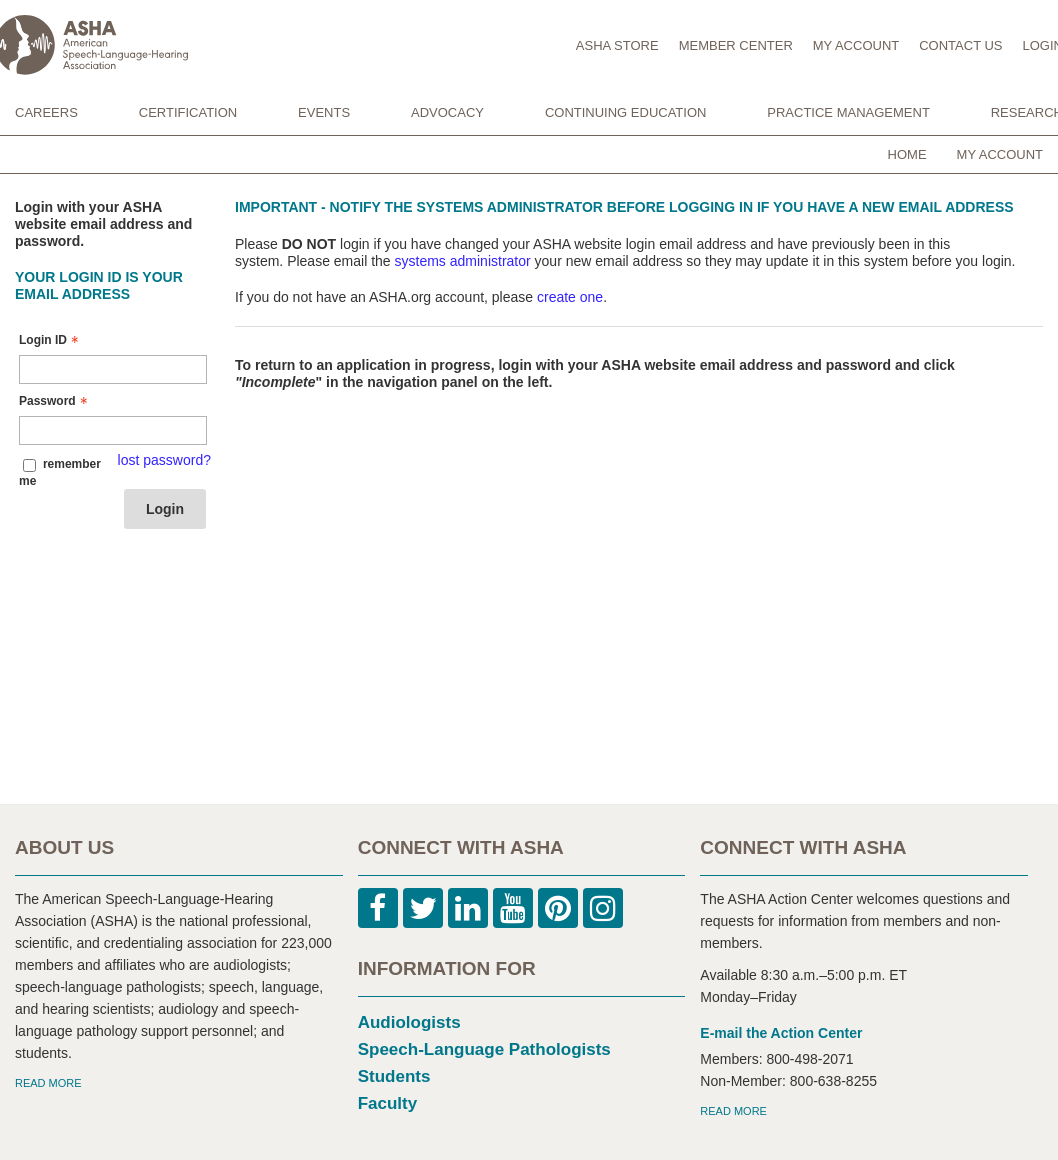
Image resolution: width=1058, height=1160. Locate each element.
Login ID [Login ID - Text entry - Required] (51, 340)
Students (394, 1076)
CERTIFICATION (188, 112)
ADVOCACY (447, 112)
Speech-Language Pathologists (484, 1049)
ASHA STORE (617, 45)
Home (907, 154)
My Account (1000, 154)
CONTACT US (960, 45)
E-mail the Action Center (781, 1033)
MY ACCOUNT (856, 45)
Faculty (388, 1103)
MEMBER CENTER (736, 45)
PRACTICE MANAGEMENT (848, 112)
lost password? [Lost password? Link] (164, 460)
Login (165, 509)
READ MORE (48, 1083)
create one (570, 297)
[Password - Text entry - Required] (113, 430)
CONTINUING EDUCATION (626, 112)
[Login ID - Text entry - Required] (113, 369)
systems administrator (463, 261)
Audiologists (409, 1022)
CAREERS (46, 112)
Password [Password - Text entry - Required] (55, 401)
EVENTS (324, 112)
